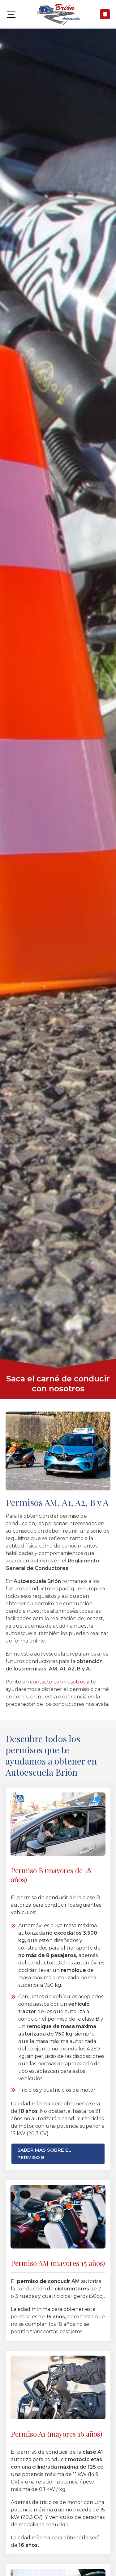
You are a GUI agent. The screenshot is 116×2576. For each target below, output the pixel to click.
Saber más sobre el (44, 2154)
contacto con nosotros (57, 1682)
